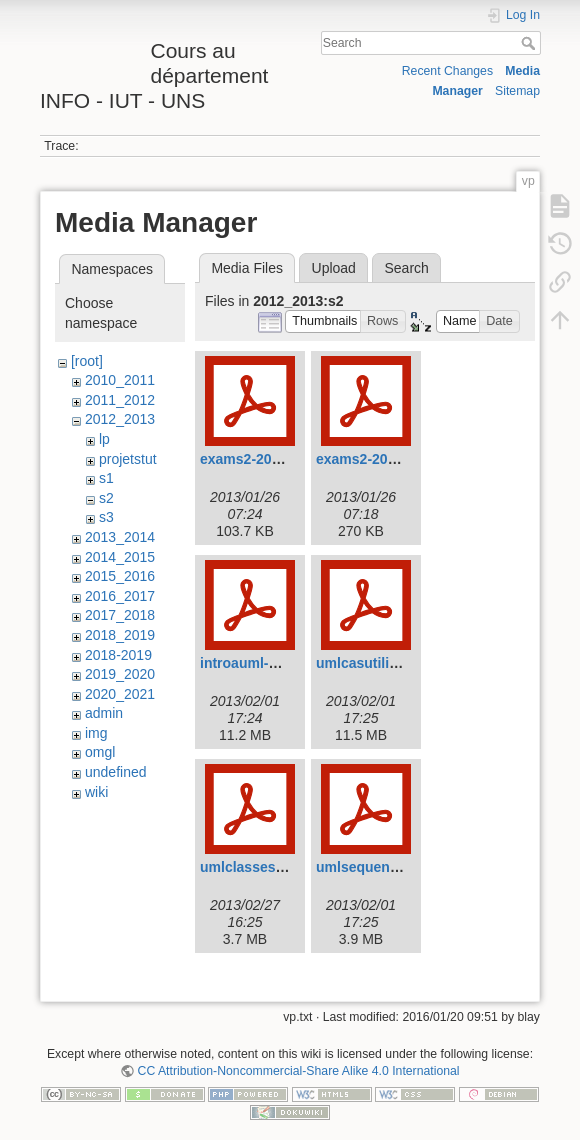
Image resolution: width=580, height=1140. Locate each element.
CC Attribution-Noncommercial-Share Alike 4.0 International (299, 1071)
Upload (334, 268)
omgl (100, 752)
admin (104, 713)
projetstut (128, 459)
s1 (106, 478)
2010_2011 (120, 380)
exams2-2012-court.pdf (276, 459)
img (96, 733)
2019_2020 (120, 674)
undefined (116, 772)
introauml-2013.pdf (262, 663)
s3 (106, 517)
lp (104, 439)
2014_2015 (120, 557)
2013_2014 (120, 537)
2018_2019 (120, 635)
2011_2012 (120, 400)
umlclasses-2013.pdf (268, 867)
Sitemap (517, 91)
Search (530, 43)
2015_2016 (120, 576)
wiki (96, 792)
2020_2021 (120, 694)
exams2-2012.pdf (372, 459)
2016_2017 (120, 596)
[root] (87, 361)
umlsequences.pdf (377, 867)
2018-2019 (118, 655)
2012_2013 (120, 419)
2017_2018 (120, 615)
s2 (106, 498)
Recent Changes (447, 71)
